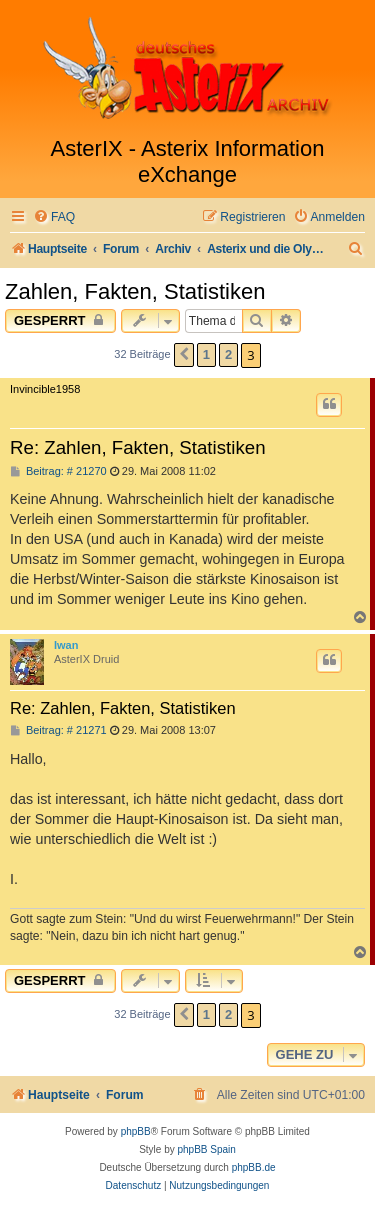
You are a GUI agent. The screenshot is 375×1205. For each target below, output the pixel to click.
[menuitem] (54, 217)
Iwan (66, 645)
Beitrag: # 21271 (58, 730)
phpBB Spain (206, 1149)
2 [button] (228, 354)
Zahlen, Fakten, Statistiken (135, 291)
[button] (184, 355)
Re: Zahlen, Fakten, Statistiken (138, 447)
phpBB (136, 1131)
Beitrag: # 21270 (58, 471)
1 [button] (206, 354)
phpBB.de (254, 1167)
